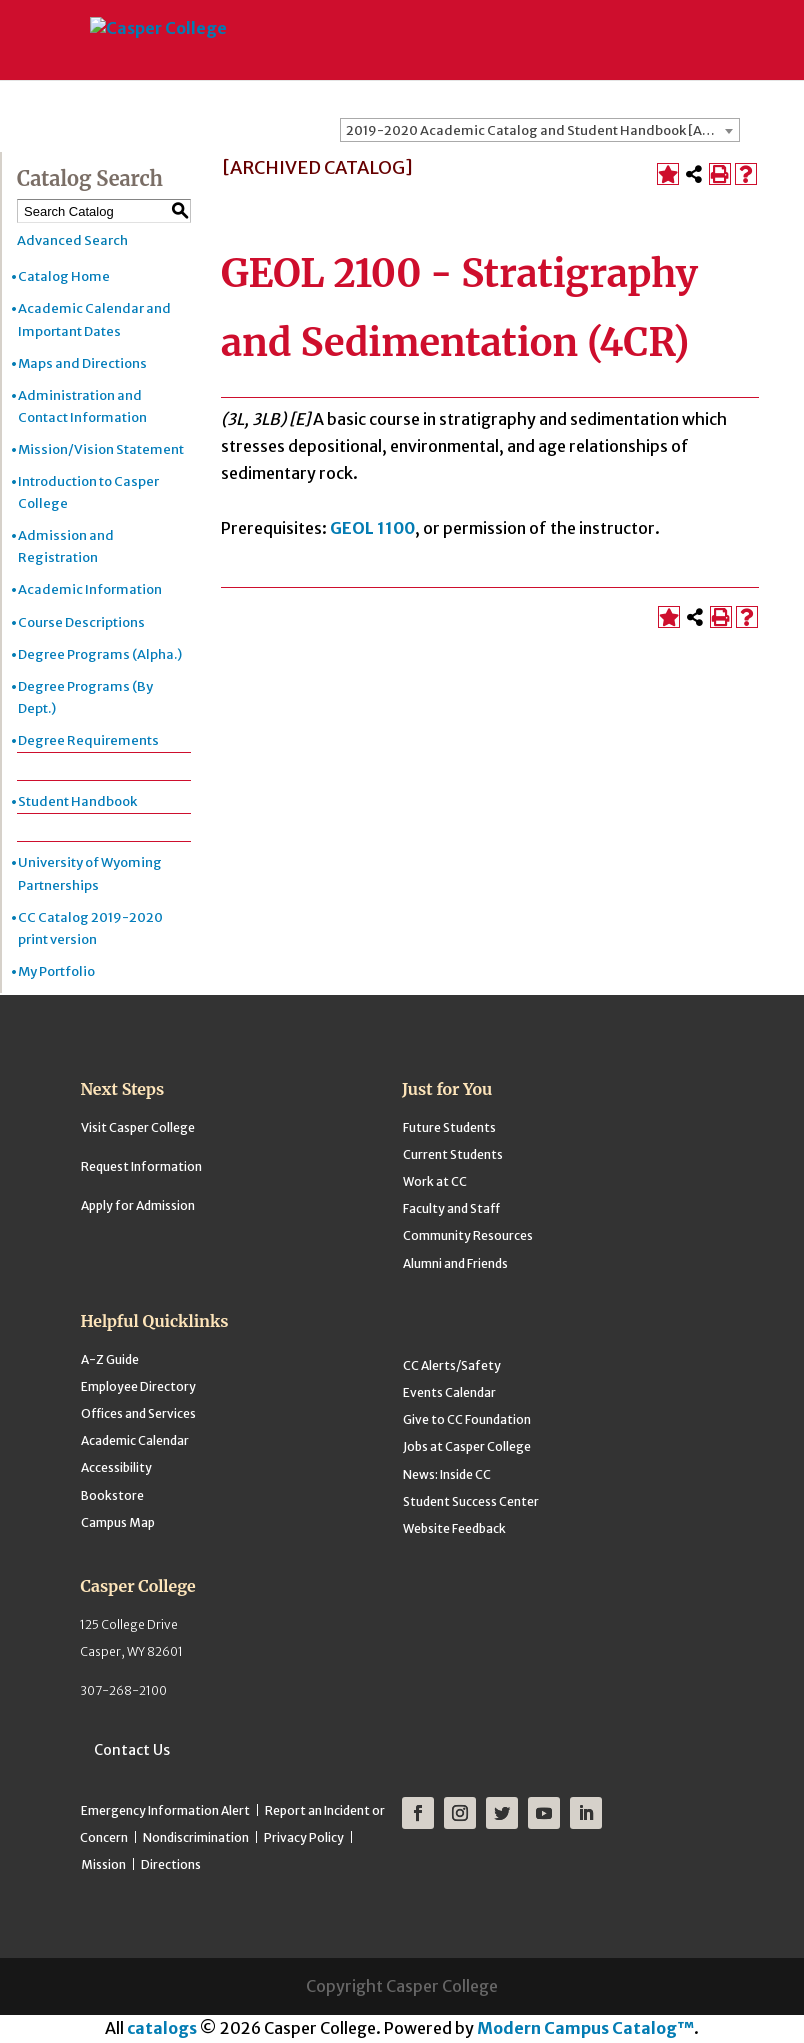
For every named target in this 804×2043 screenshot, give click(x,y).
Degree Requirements (88, 740)
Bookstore (112, 1495)
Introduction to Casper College (88, 492)
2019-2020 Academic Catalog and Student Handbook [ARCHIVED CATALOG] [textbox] (542, 130)
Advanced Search (72, 240)
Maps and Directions (82, 363)
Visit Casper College (138, 1127)
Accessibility (116, 1467)
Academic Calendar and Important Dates (94, 319)
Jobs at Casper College (467, 1446)
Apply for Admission (138, 1205)
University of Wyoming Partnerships (90, 873)
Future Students (449, 1127)
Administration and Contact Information (82, 406)
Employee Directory (138, 1386)
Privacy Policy (304, 1837)
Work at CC (435, 1181)
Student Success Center (471, 1501)
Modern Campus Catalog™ (585, 2028)
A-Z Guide (110, 1359)
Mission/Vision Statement (101, 449)
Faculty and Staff (451, 1208)
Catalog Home (64, 276)
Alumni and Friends (455, 1263)
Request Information (141, 1166)
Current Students (453, 1154)
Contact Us (132, 1750)
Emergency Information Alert (165, 1810)
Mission (103, 1864)
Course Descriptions (81, 622)
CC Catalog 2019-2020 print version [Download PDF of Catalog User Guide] (90, 928)
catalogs (162, 2028)
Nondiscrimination (196, 1837)
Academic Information (90, 589)
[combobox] (540, 130)
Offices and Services (138, 1413)
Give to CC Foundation (467, 1419)
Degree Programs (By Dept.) (85, 697)
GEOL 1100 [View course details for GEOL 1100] (372, 528)
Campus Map (118, 1522)
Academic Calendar (135, 1440)
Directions (171, 1864)
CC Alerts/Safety (452, 1365)
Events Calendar (449, 1392)
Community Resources (468, 1235)
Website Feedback (454, 1528)
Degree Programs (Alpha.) (100, 654)
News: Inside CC (447, 1474)
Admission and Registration (66, 546)
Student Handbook (77, 801)
